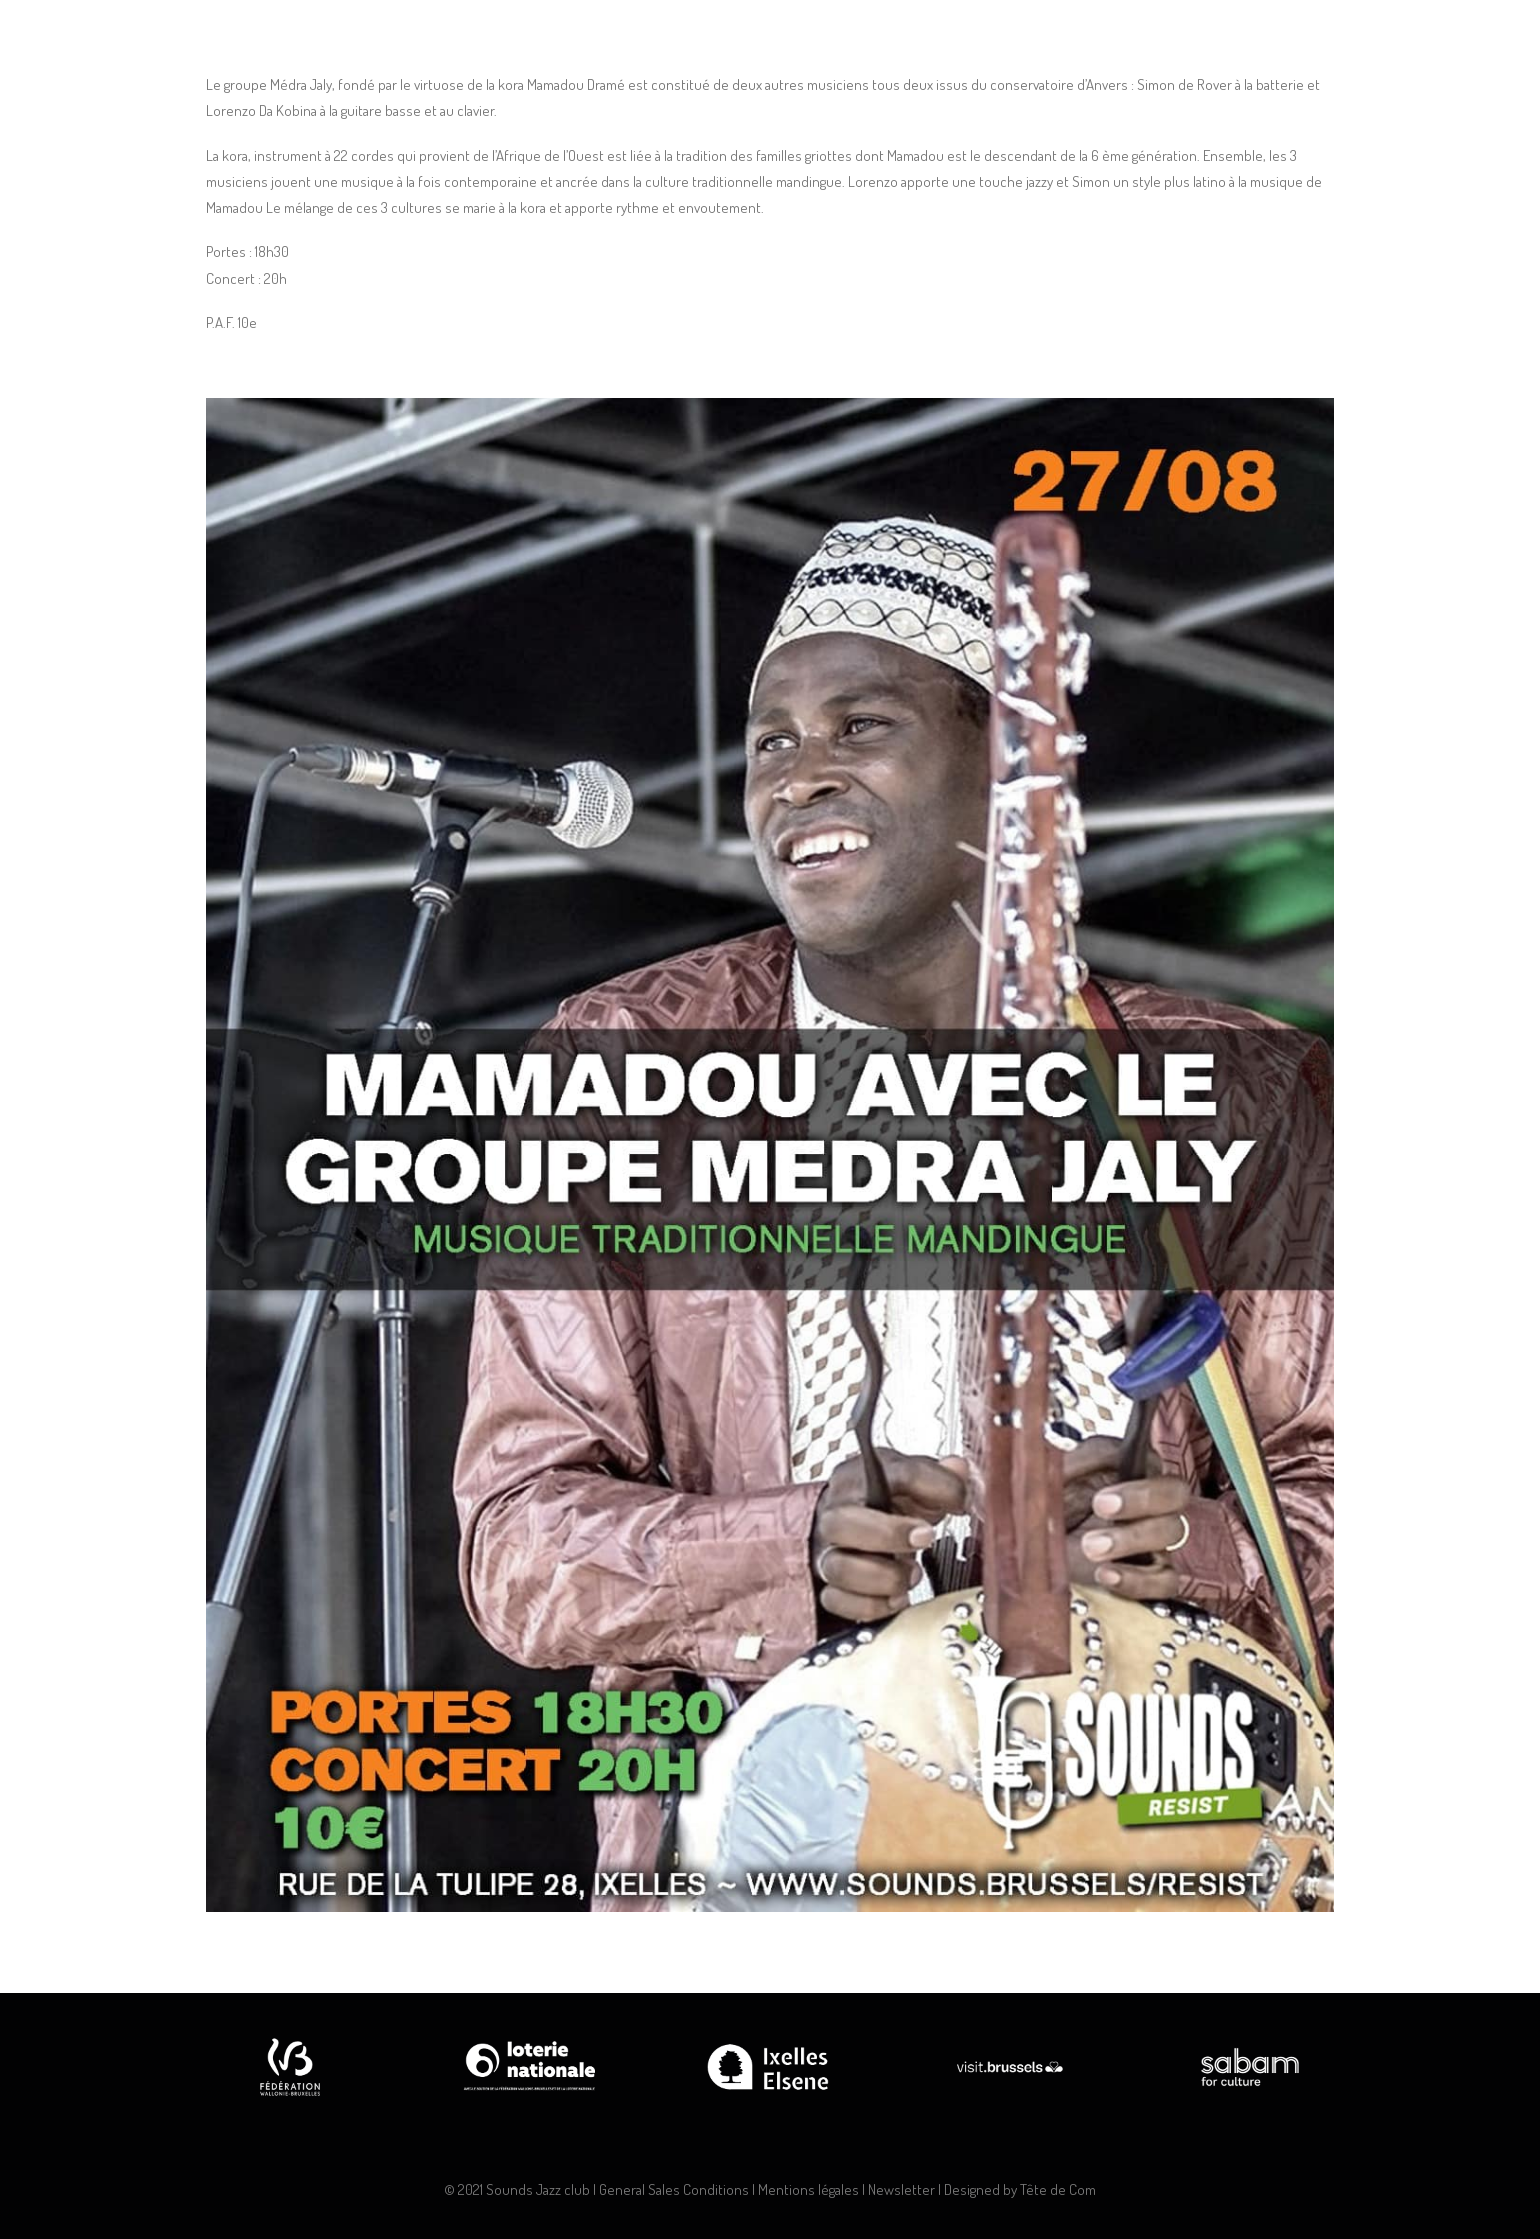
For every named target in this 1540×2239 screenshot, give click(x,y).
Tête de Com (1058, 2189)
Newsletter (901, 2189)
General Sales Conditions (674, 2189)
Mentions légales (808, 2189)
